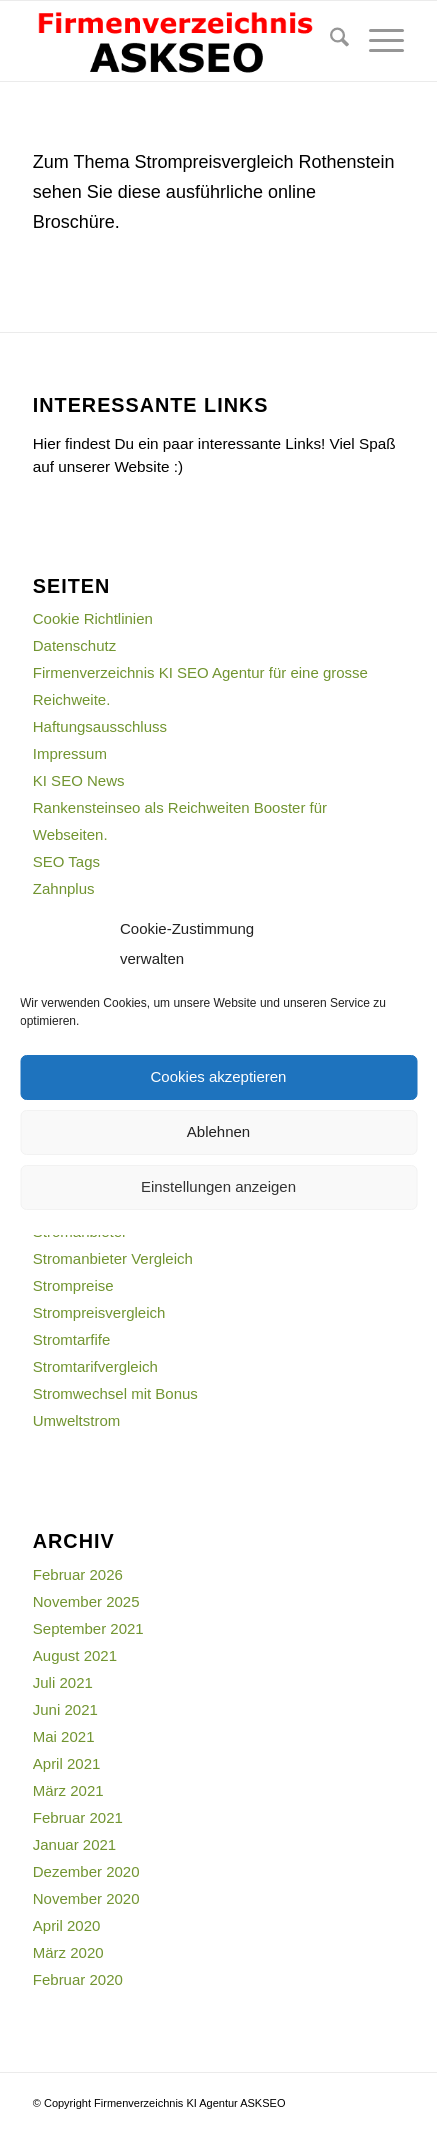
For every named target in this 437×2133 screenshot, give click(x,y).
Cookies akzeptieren (219, 1076)
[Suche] (329, 41)
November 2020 (86, 1898)
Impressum (70, 753)
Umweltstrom (77, 1420)
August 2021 (75, 1655)
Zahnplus (64, 888)
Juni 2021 (65, 1709)
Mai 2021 (64, 1736)
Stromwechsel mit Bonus (115, 1393)
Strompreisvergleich (99, 1312)
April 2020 (67, 1925)
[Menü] (376, 41)
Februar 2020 (78, 1979)
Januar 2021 (74, 1844)
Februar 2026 (78, 1574)
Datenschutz (74, 645)
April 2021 (67, 1763)
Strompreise (73, 1285)
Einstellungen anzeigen (218, 1186)
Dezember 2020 (86, 1871)
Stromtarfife (72, 1339)
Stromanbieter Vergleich (113, 1258)
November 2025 (86, 1601)
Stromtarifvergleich (95, 1366)
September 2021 (88, 1628)
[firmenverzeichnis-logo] (181, 41)
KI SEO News (79, 780)
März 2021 (68, 1790)
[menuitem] (329, 41)
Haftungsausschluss (100, 726)
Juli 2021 (63, 1682)
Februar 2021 (78, 1817)
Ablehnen (218, 1131)
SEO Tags (66, 861)
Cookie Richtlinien (93, 618)
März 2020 (68, 1952)
